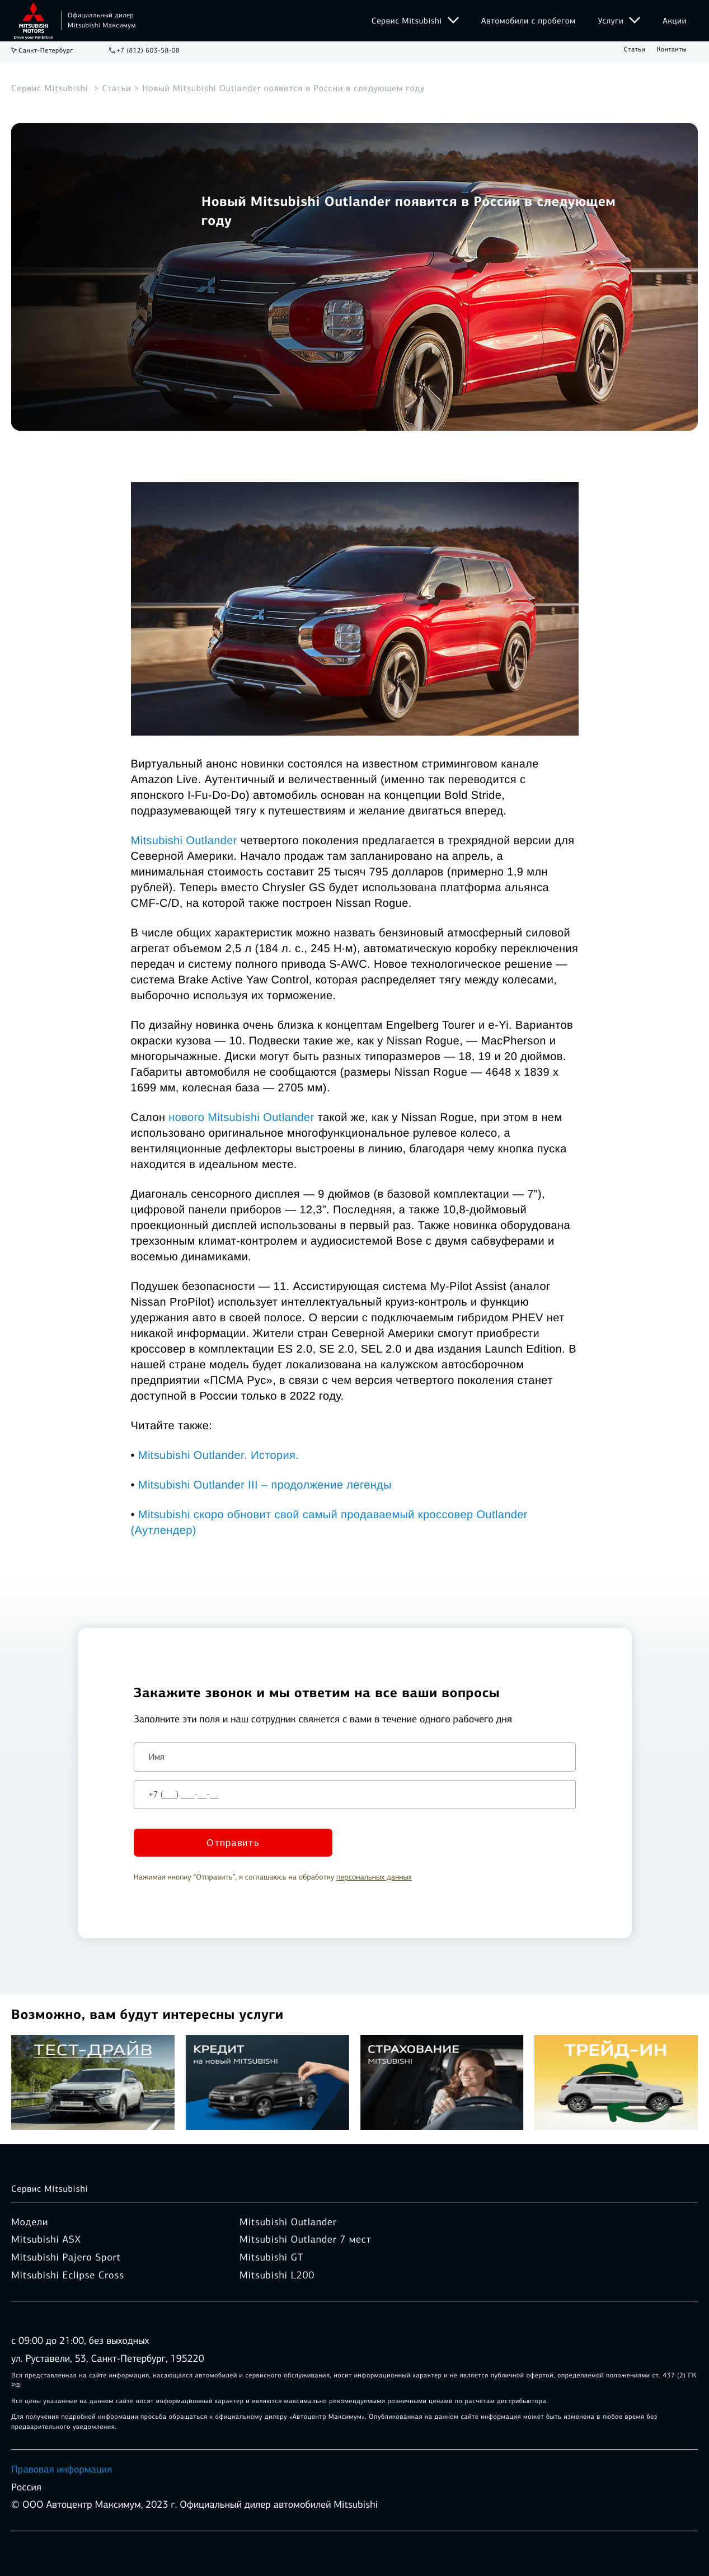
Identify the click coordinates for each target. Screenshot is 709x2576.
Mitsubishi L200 (277, 2275)
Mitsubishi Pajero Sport (66, 2257)
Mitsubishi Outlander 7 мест (305, 2239)
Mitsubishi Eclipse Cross (67, 2275)
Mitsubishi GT (271, 2257)
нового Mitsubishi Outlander (241, 1118)
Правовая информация (61, 2469)
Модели (29, 2222)
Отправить (232, 1842)
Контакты (671, 50)
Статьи (634, 50)
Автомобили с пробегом (528, 21)
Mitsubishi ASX (46, 2239)
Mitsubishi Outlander (184, 841)
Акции (675, 21)
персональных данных (374, 1877)
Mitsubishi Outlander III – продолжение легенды (265, 1485)
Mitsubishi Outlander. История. (218, 1455)
